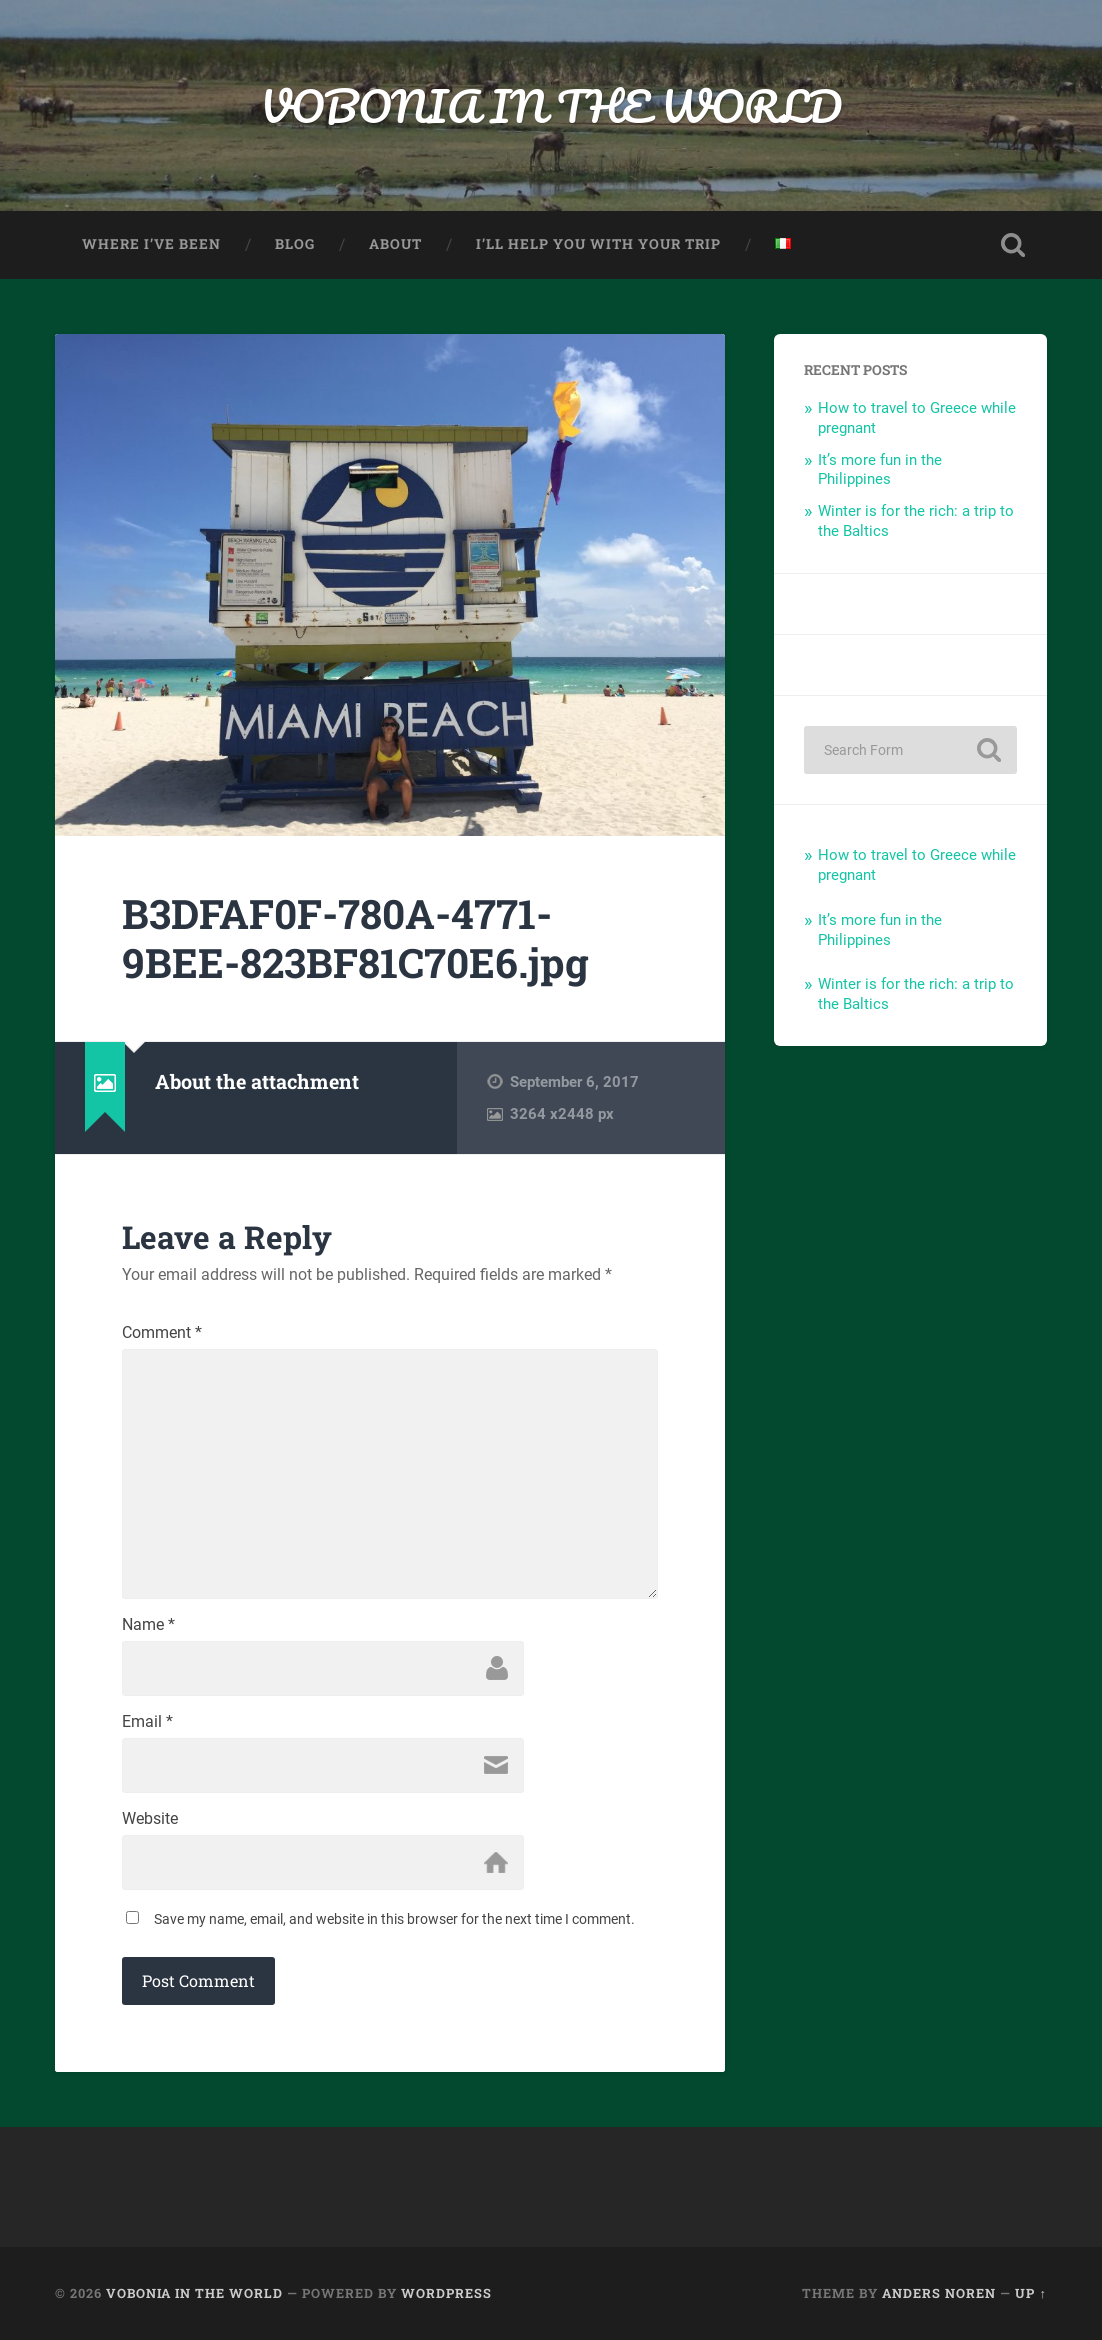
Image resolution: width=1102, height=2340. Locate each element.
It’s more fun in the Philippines (880, 470)
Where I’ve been (151, 244)
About (395, 244)
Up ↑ (1030, 2293)
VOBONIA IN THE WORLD (551, 105)
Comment (162, 1333)
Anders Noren (939, 2293)
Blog (295, 244)
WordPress (446, 2293)
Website (150, 1819)
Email (147, 1722)
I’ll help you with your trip (598, 244)
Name (148, 1625)
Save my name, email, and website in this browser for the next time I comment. (394, 1919)
